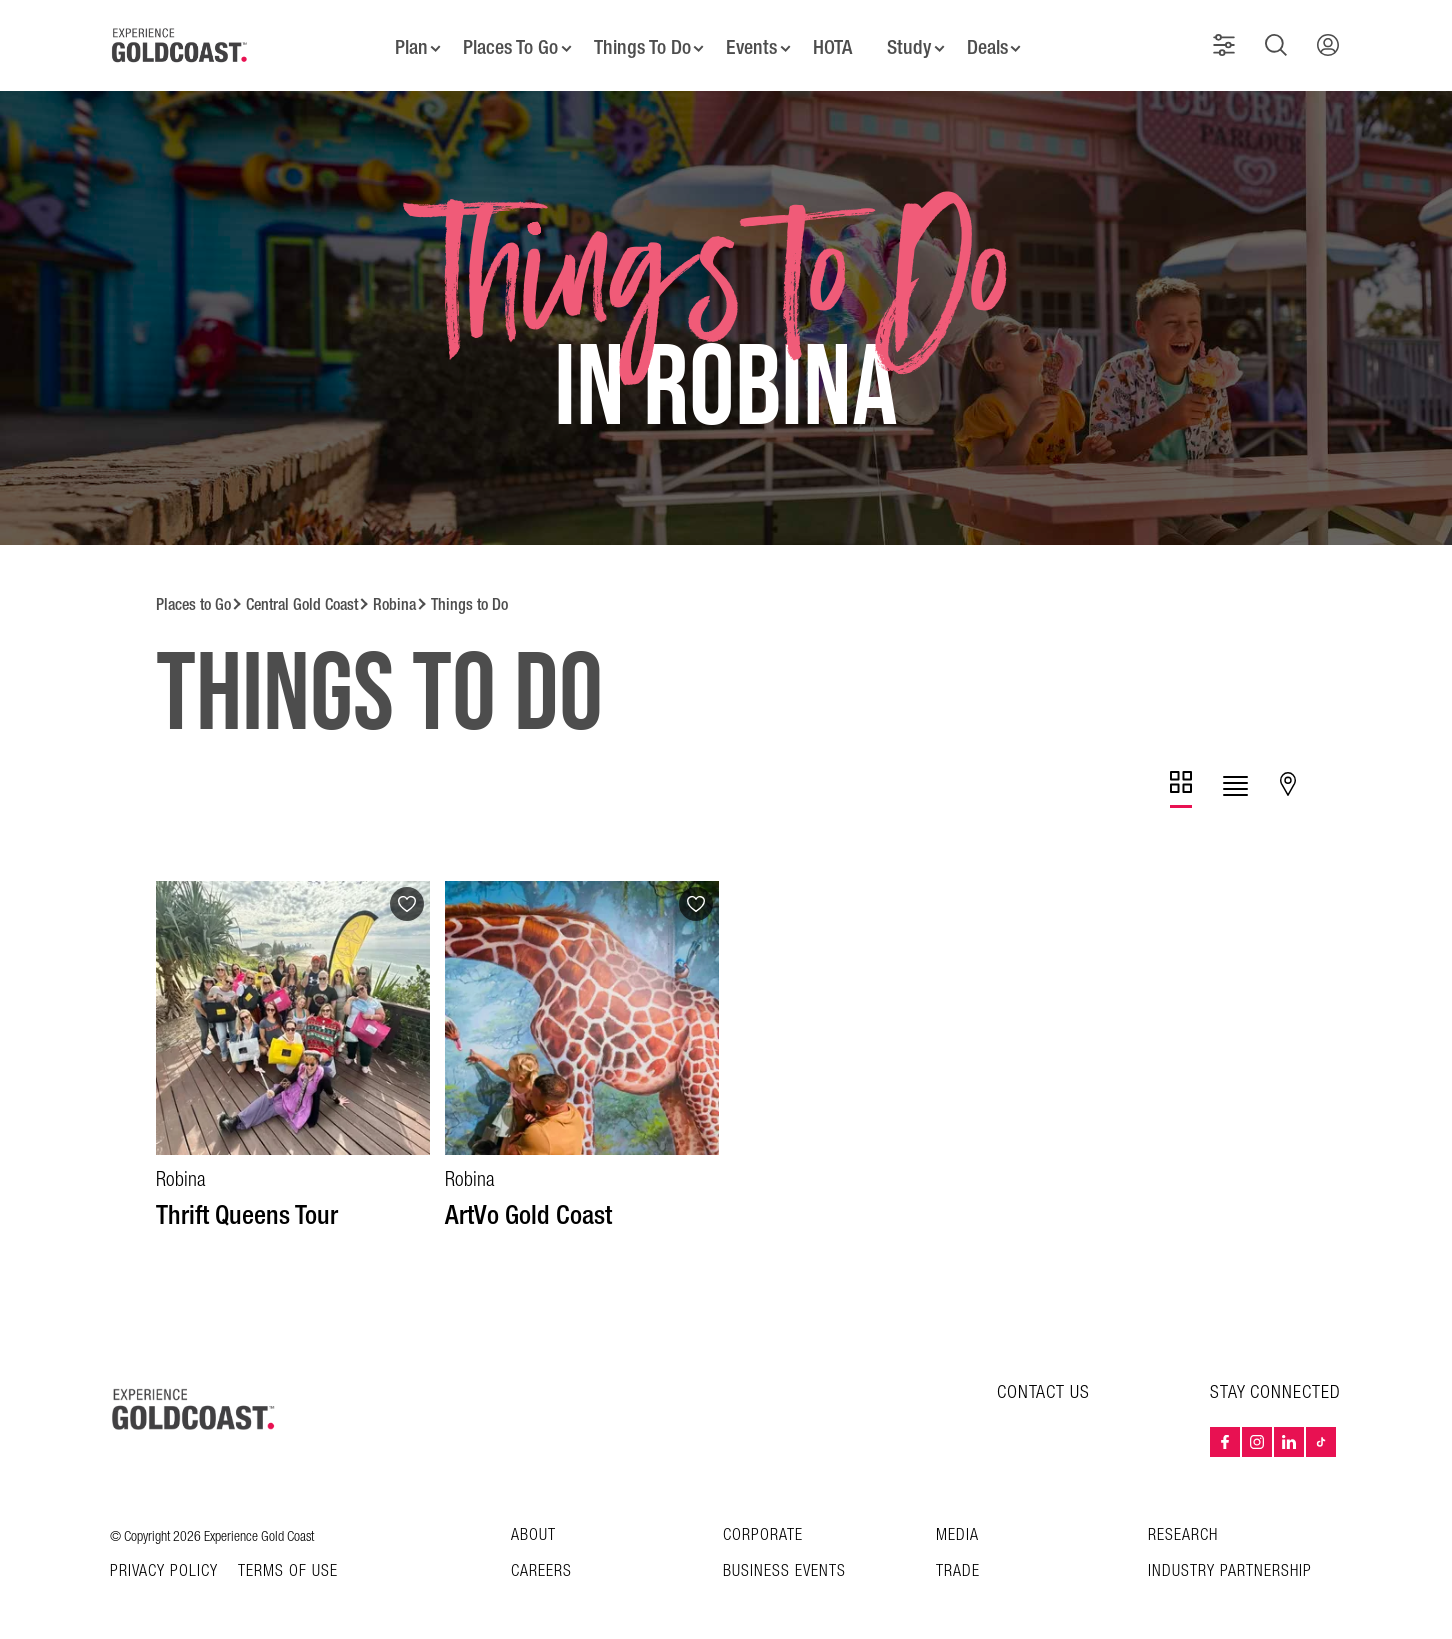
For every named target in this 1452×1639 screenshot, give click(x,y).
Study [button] (913, 40)
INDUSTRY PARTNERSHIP (1230, 1558)
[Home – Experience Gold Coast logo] (194, 1396)
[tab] (1181, 776)
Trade (958, 1558)
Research (1183, 1522)
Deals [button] (994, 40)
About (533, 1522)
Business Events (784, 1558)
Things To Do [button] (639, 40)
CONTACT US (1043, 1379)
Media (957, 1522)
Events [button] (751, 40)
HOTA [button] (834, 40)
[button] (1228, 39)
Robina (394, 591)
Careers (541, 1558)
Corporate (763, 1522)
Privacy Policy (164, 1559)
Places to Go (193, 591)
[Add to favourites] (407, 891)
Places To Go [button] (505, 40)
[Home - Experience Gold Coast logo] (180, 39)
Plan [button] (403, 40)
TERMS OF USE (288, 1559)
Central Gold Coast (302, 591)
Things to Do (469, 591)
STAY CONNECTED (1275, 1380)
